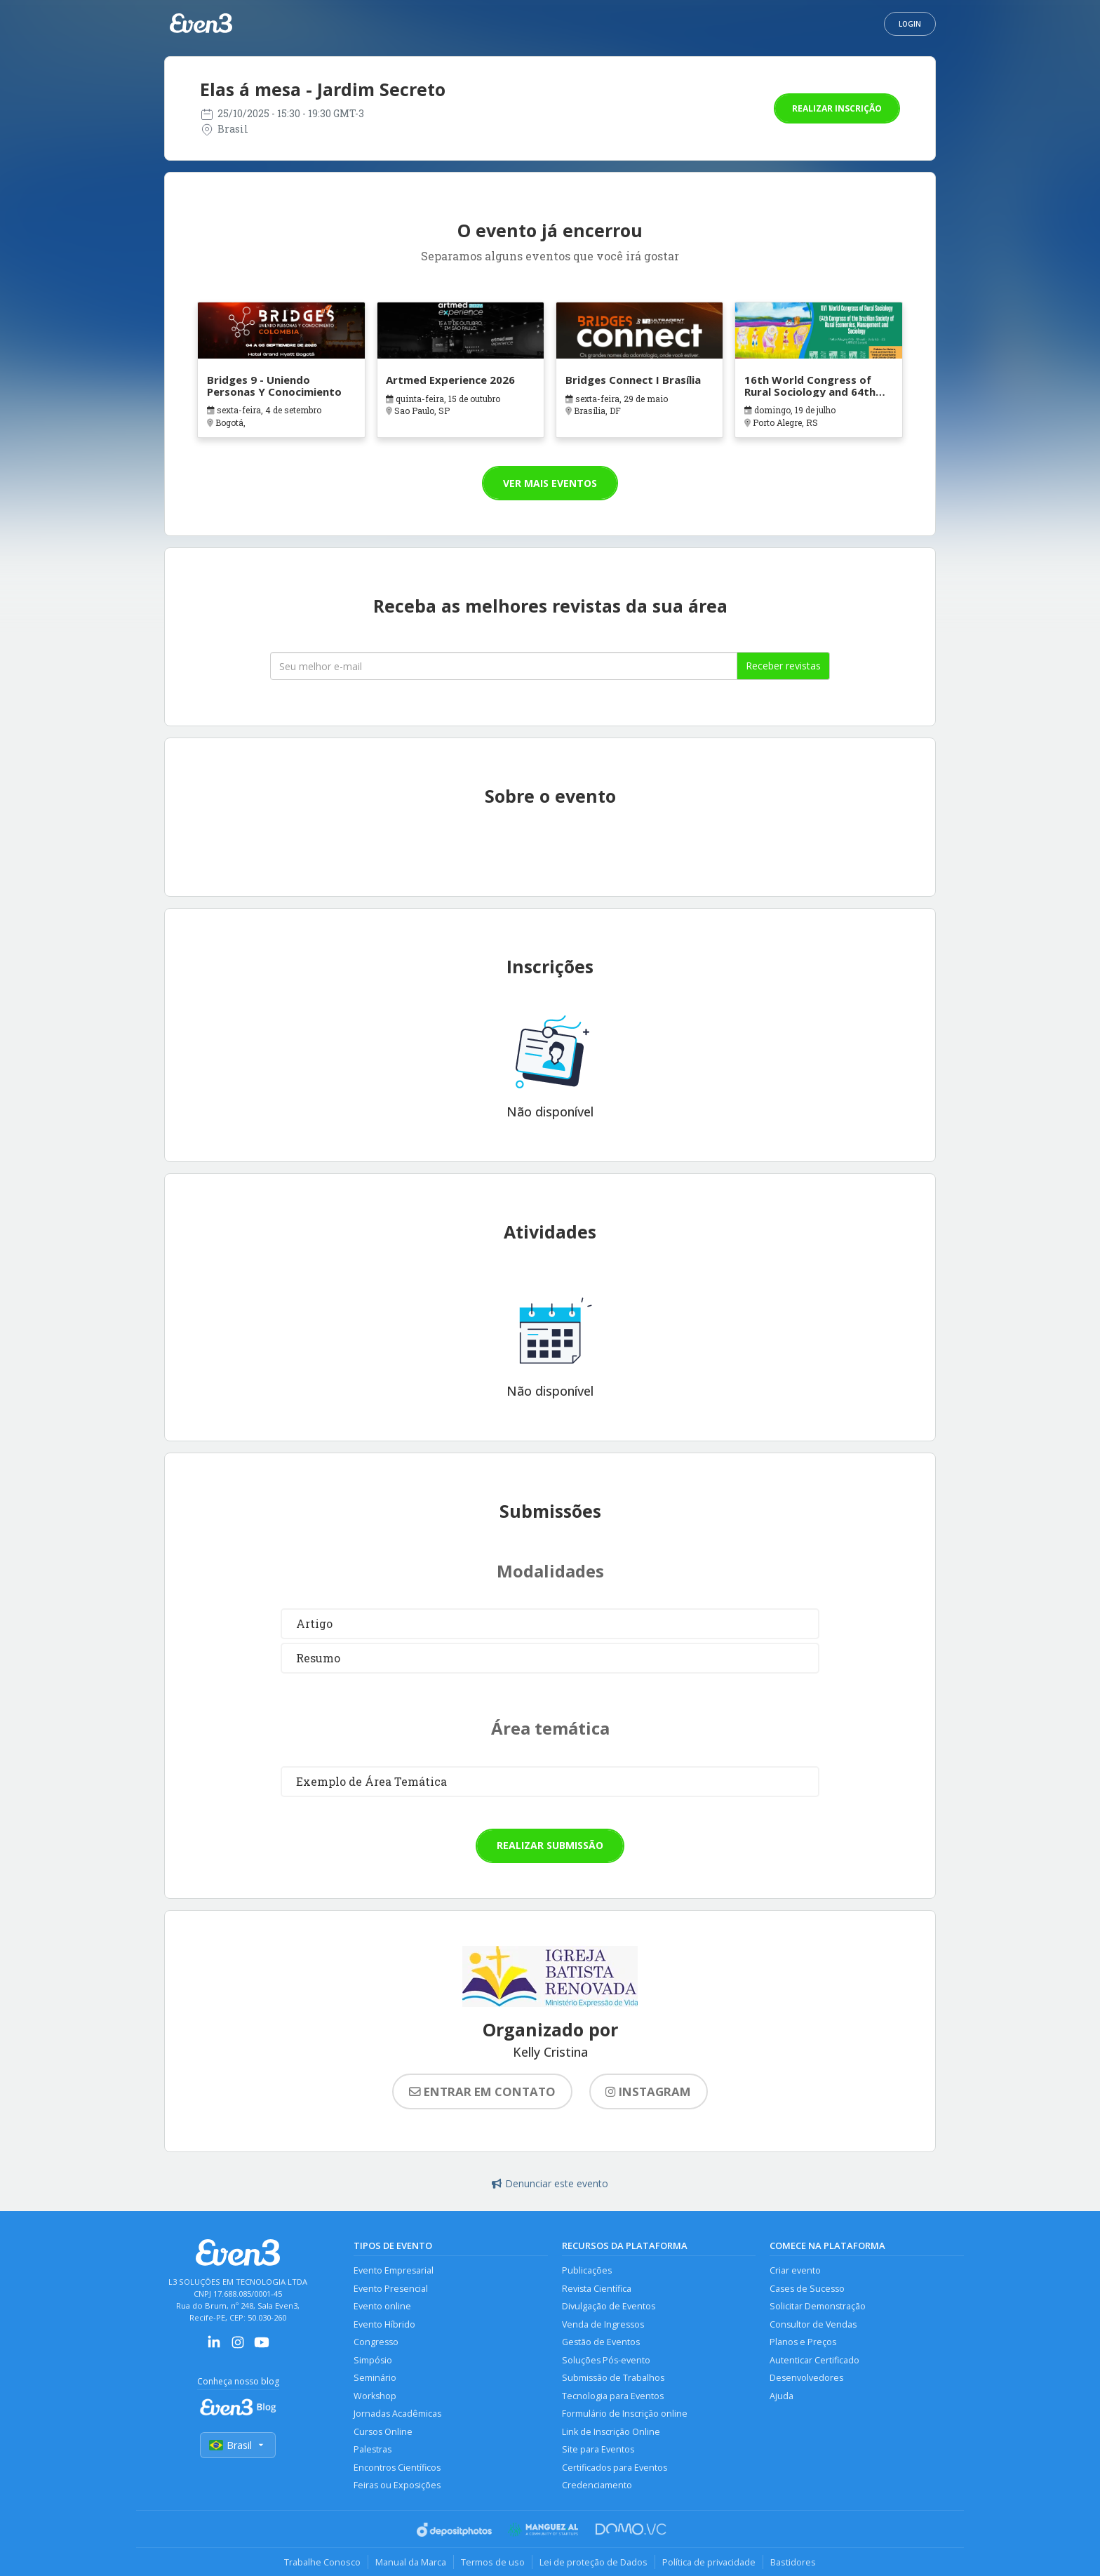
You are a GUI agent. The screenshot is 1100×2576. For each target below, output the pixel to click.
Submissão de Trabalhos (613, 2378)
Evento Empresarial (394, 2270)
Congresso (376, 2342)
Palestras (372, 2449)
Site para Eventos (598, 2449)
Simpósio (373, 2360)
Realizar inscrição (837, 108)
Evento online (382, 2306)
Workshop (375, 2396)
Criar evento (795, 2270)
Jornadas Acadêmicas (397, 2414)
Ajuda (781, 2396)
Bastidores (793, 2562)
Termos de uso (493, 2562)
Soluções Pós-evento (606, 2360)
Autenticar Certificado (814, 2360)
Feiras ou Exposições (397, 2485)
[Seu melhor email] (503, 666)
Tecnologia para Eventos (613, 2396)
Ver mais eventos (550, 483)
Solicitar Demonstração (818, 2306)
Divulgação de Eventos (608, 2306)
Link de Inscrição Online (611, 2432)
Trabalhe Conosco (322, 2562)
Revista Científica (596, 2289)
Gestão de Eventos (601, 2342)
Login (910, 24)
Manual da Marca (410, 2562)
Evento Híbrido (384, 2324)
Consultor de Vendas (813, 2324)
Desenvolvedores (806, 2378)
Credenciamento (597, 2485)
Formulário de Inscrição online (625, 2414)
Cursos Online (383, 2432)
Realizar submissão (550, 1845)
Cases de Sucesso (807, 2289)
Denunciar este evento (550, 2183)
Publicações (587, 2270)
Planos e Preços (803, 2342)
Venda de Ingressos (603, 2324)
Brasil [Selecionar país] (238, 2445)
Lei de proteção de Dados (593, 2562)
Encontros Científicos (397, 2468)
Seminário (375, 2378)
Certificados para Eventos (614, 2468)
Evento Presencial (391, 2289)
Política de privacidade (709, 2562)
